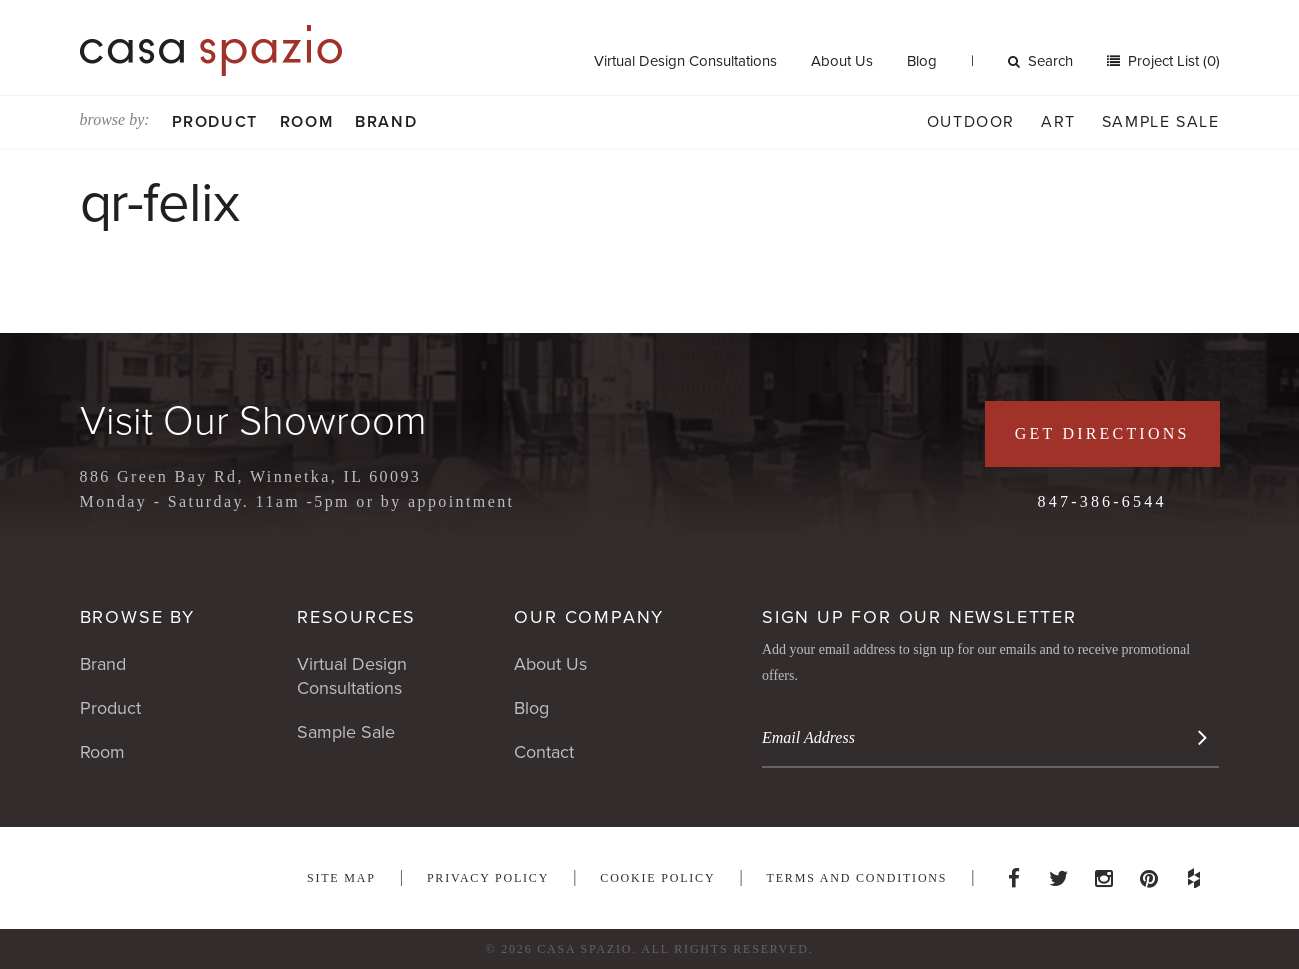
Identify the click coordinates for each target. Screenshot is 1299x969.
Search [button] (1040, 61)
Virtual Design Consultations (685, 61)
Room (306, 122)
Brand (386, 122)
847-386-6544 (1102, 501)
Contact (544, 752)
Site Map (341, 878)
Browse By (137, 617)
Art (1058, 122)
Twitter (1059, 873)
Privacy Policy (488, 878)
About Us (842, 61)
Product (215, 122)
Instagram (1104, 873)
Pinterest (1149, 873)
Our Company (589, 617)
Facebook (1014, 873)
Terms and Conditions (857, 878)
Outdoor (971, 122)
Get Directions (1102, 433)
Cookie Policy (657, 878)
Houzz (1194, 873)
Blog (922, 61)
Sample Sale (1161, 122)
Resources (356, 617)
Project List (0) (1172, 61)
